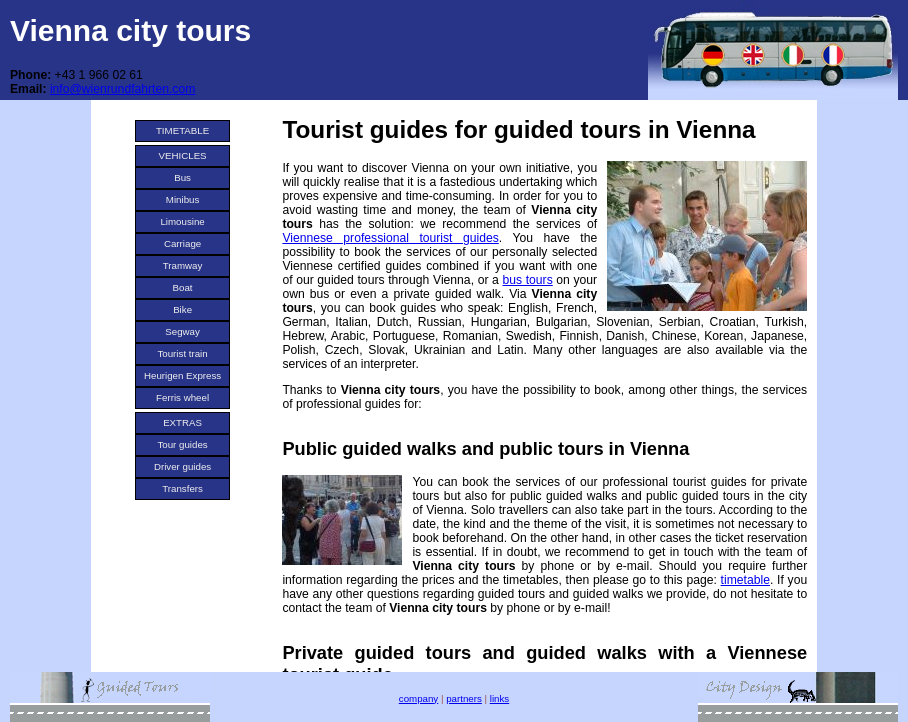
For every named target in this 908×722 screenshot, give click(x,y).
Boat (183, 287)
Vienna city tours (130, 30)
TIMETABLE (182, 130)
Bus (182, 177)
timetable (745, 580)
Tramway (183, 265)
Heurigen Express (182, 375)
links (499, 698)
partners (464, 698)
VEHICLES (183, 155)
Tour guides (182, 444)
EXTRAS (182, 422)
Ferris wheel (182, 397)
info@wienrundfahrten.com (122, 89)
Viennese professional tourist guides (390, 238)
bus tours (527, 280)
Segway (182, 331)
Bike (182, 309)
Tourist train (182, 353)
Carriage (182, 243)
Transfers (182, 488)
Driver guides (182, 466)
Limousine (182, 221)
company (418, 698)
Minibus (183, 199)
